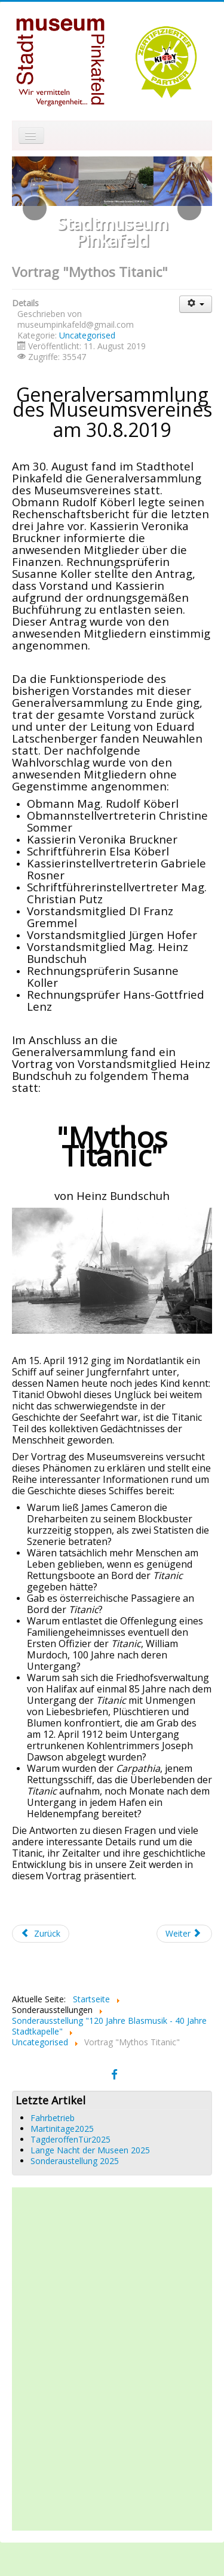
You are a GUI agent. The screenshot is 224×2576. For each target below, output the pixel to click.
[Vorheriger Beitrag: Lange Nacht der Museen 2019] (40, 1934)
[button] (34, 208)
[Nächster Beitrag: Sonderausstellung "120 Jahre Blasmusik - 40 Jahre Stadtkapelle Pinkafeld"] (185, 1934)
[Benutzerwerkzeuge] (195, 304)
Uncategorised (87, 335)
